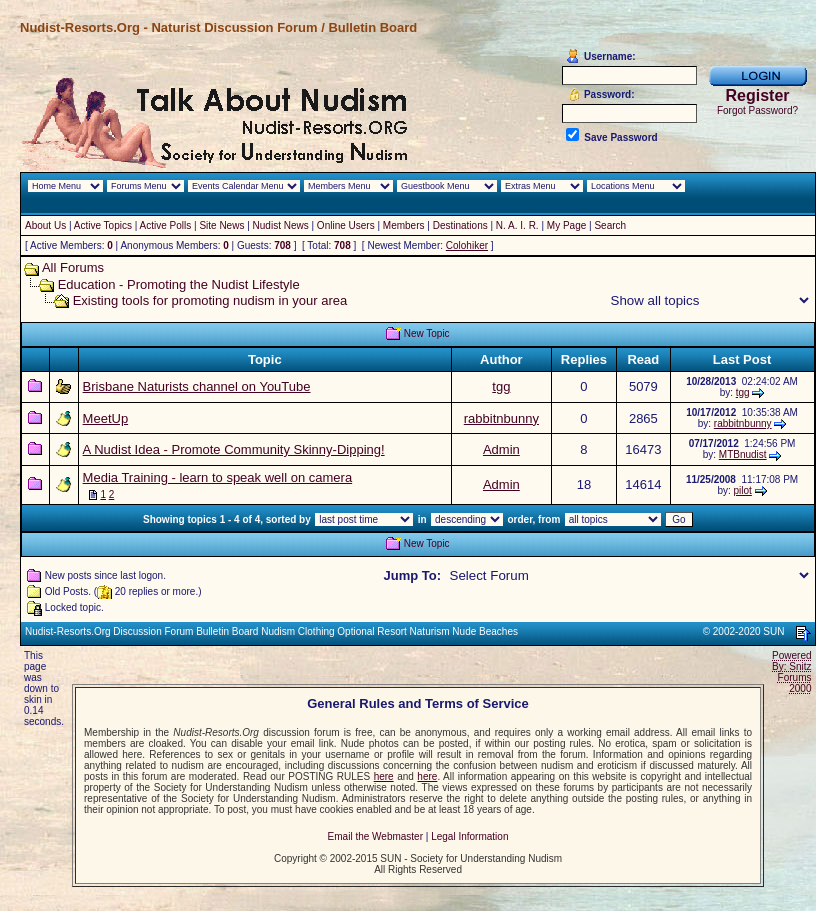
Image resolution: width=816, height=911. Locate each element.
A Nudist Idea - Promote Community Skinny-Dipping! (234, 449)
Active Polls (166, 225)
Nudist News (281, 225)
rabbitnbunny (501, 418)
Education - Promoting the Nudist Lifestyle (179, 284)
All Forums (73, 267)
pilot (743, 490)
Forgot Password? (757, 110)
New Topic (427, 333)
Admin (501, 449)
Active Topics (103, 225)
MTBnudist (743, 454)
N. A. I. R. (517, 225)
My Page (566, 225)
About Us (45, 225)
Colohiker (467, 245)
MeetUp (106, 418)
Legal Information (469, 836)
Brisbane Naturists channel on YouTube (197, 386)
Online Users (346, 225)
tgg (501, 386)
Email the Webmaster (375, 836)
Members (404, 225)
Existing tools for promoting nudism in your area (210, 300)
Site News (221, 225)
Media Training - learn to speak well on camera (218, 477)
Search (610, 225)
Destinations (460, 225)
